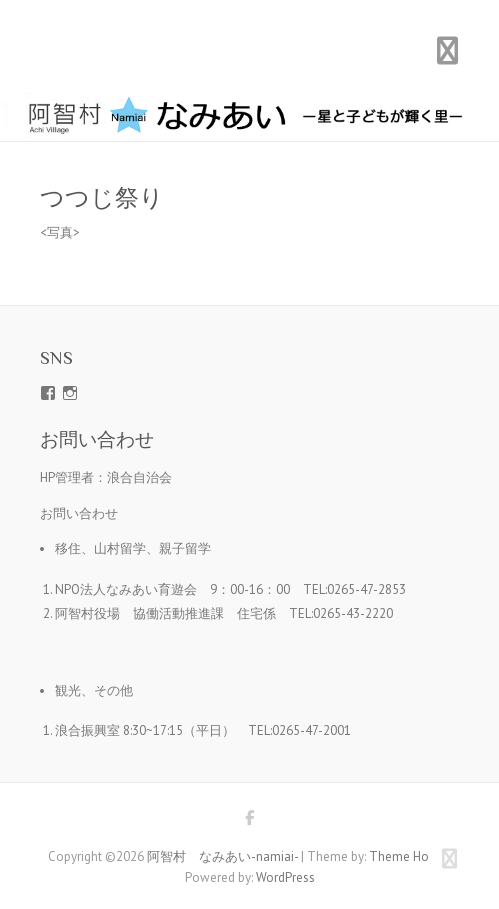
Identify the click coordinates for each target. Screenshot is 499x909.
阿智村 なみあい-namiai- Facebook (250, 821)
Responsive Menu (448, 50)
